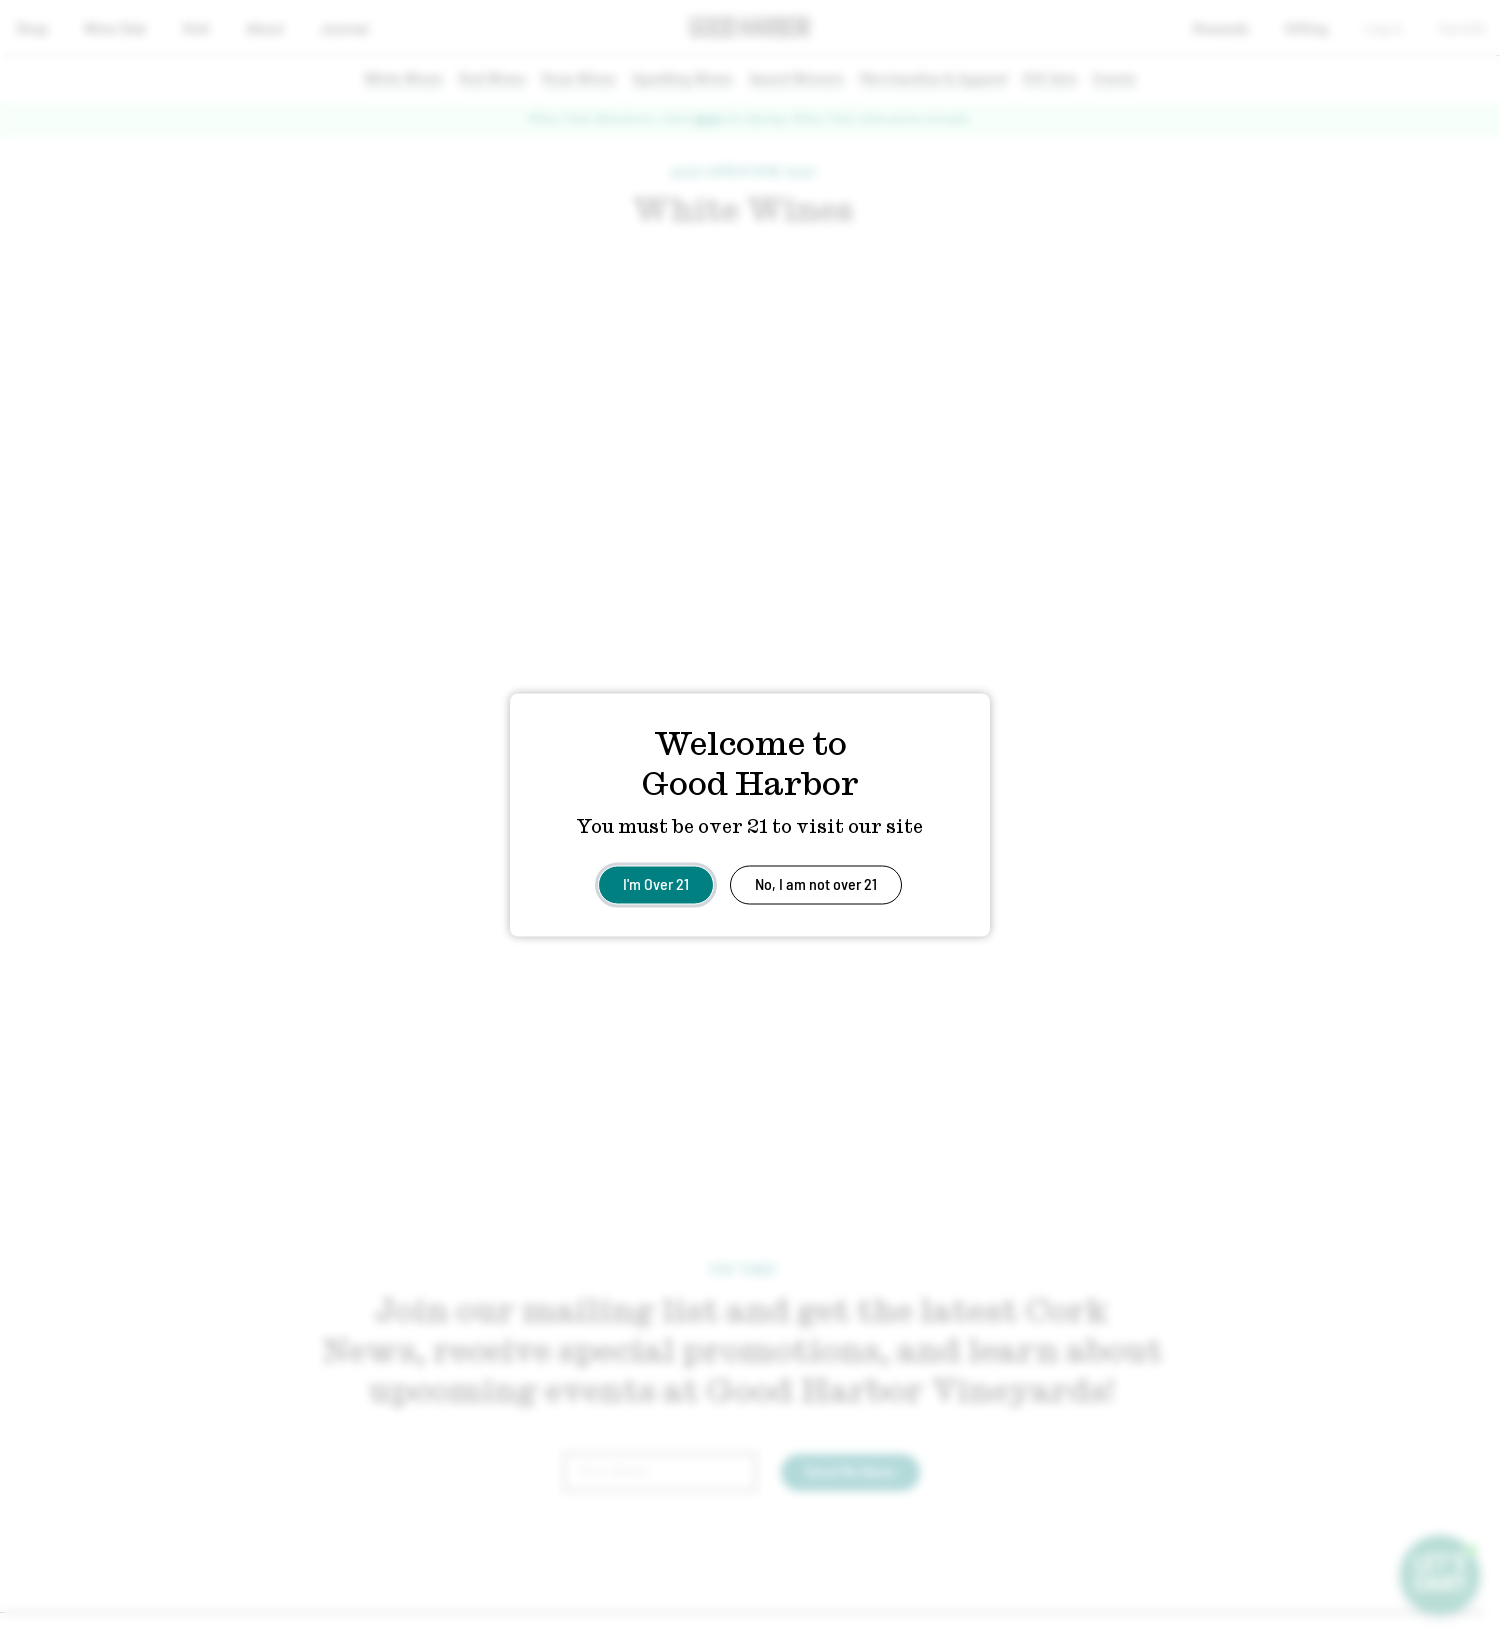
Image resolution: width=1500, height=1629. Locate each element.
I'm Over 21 (656, 882)
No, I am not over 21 (816, 882)
